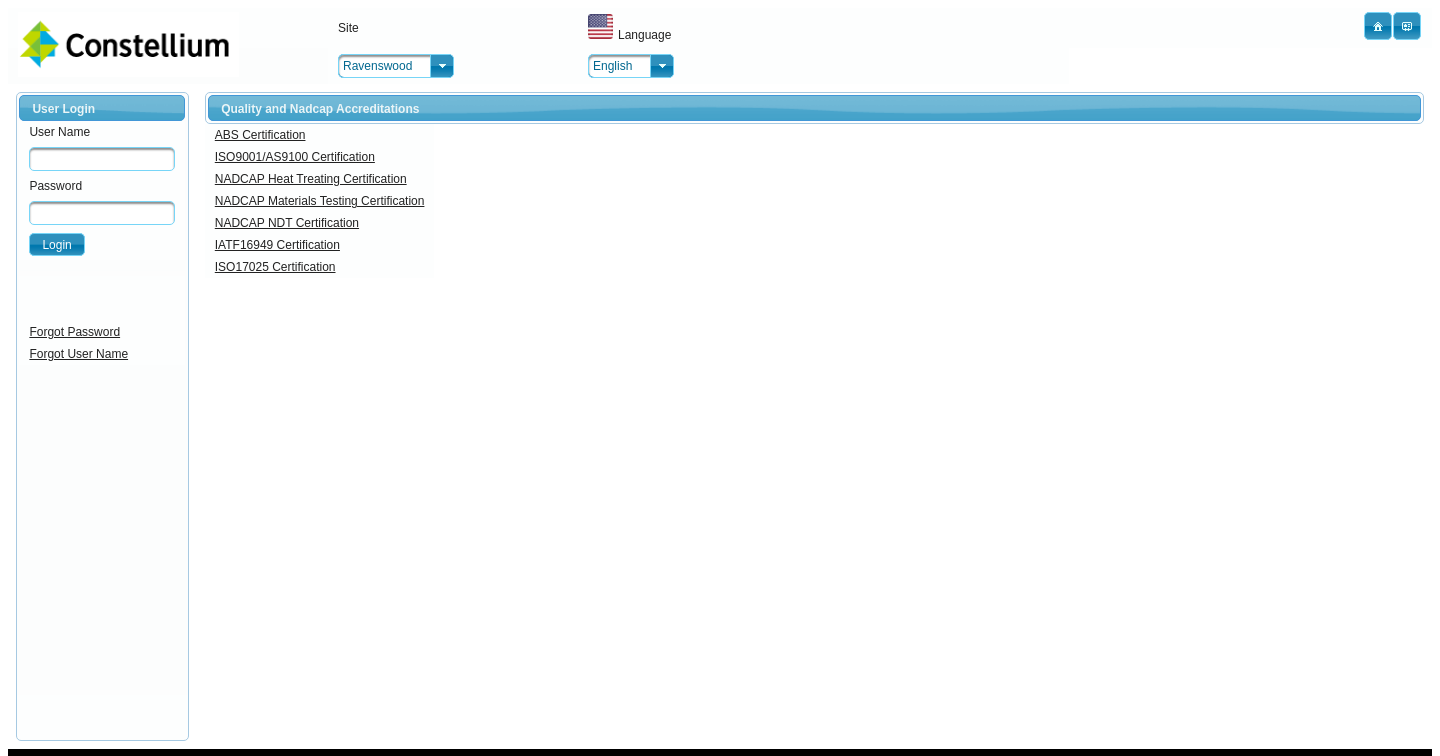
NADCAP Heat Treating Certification (311, 179)
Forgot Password (74, 332)
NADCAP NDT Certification (287, 223)
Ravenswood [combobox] (377, 66)
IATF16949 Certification (277, 245)
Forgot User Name (78, 354)
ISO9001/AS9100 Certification (295, 157)
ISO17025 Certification (275, 267)
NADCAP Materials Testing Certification (320, 201)
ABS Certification (260, 135)
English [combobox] (612, 66)
